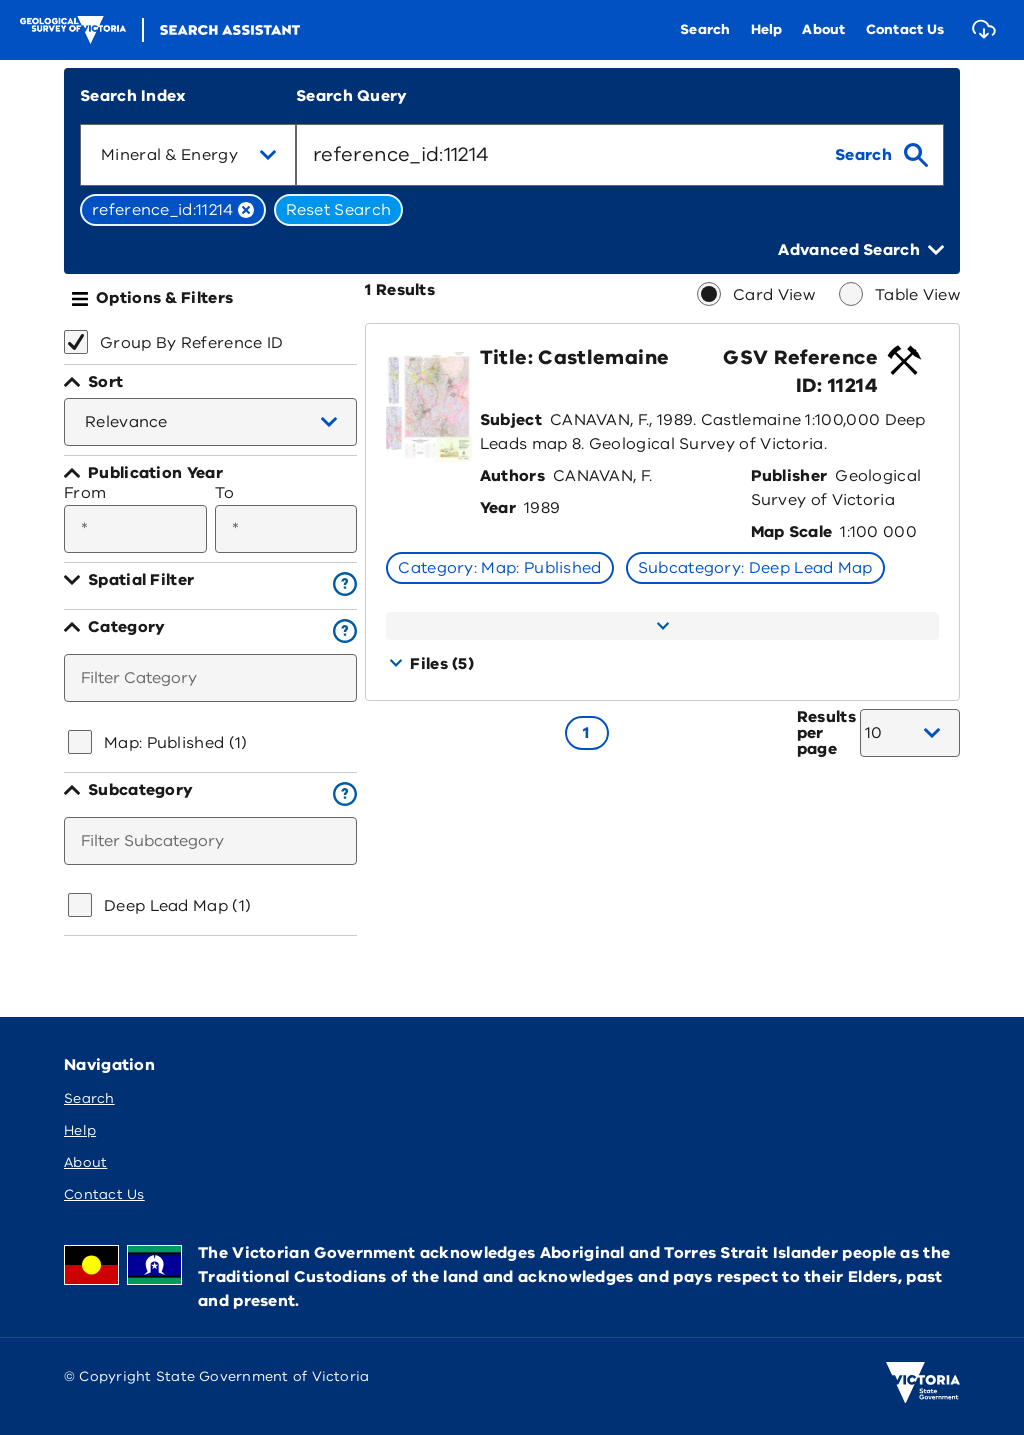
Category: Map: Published (499, 568)
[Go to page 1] (587, 733)
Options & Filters (164, 298)
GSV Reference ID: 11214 (800, 371)
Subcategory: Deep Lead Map (755, 568)
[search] (881, 155)
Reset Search (339, 210)
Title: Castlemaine (574, 357)
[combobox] (188, 155)
